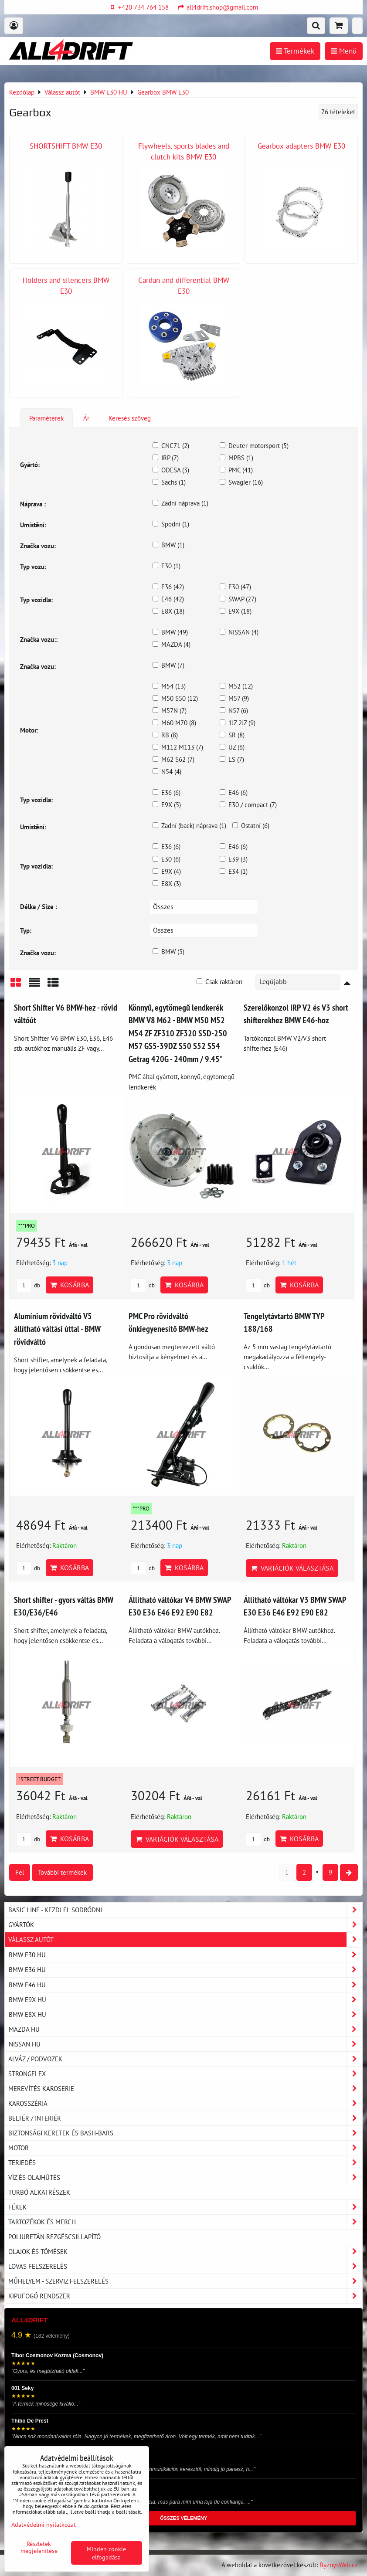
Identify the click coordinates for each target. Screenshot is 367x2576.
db (28, 1285)
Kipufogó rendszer (185, 2296)
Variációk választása (292, 1568)
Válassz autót (185, 1939)
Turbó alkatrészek (39, 2192)
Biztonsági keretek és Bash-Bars (185, 2133)
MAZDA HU (185, 2029)
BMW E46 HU (185, 1985)
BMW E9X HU (185, 1999)
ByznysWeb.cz (338, 2564)
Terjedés (185, 2162)
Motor (185, 2148)
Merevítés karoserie (185, 2088)
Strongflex (185, 2074)
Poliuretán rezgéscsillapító (54, 2236)
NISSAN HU (185, 2044)
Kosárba (69, 1284)
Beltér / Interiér (185, 2118)
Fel (19, 1872)
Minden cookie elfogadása (106, 2553)
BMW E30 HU (185, 1955)
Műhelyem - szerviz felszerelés (185, 2281)
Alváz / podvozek (185, 2059)
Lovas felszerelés (185, 2266)
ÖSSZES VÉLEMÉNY (183, 2518)
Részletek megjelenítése (39, 2547)
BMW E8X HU (185, 2014)
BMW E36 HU (185, 1969)
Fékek (185, 2207)
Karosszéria (185, 2103)
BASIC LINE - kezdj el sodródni (185, 1910)
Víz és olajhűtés (185, 2177)
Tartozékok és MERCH (185, 2222)
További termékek (62, 1872)
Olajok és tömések (185, 2251)
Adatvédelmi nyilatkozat (43, 2524)
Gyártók (185, 1925)
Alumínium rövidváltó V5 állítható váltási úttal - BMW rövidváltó (57, 1328)
